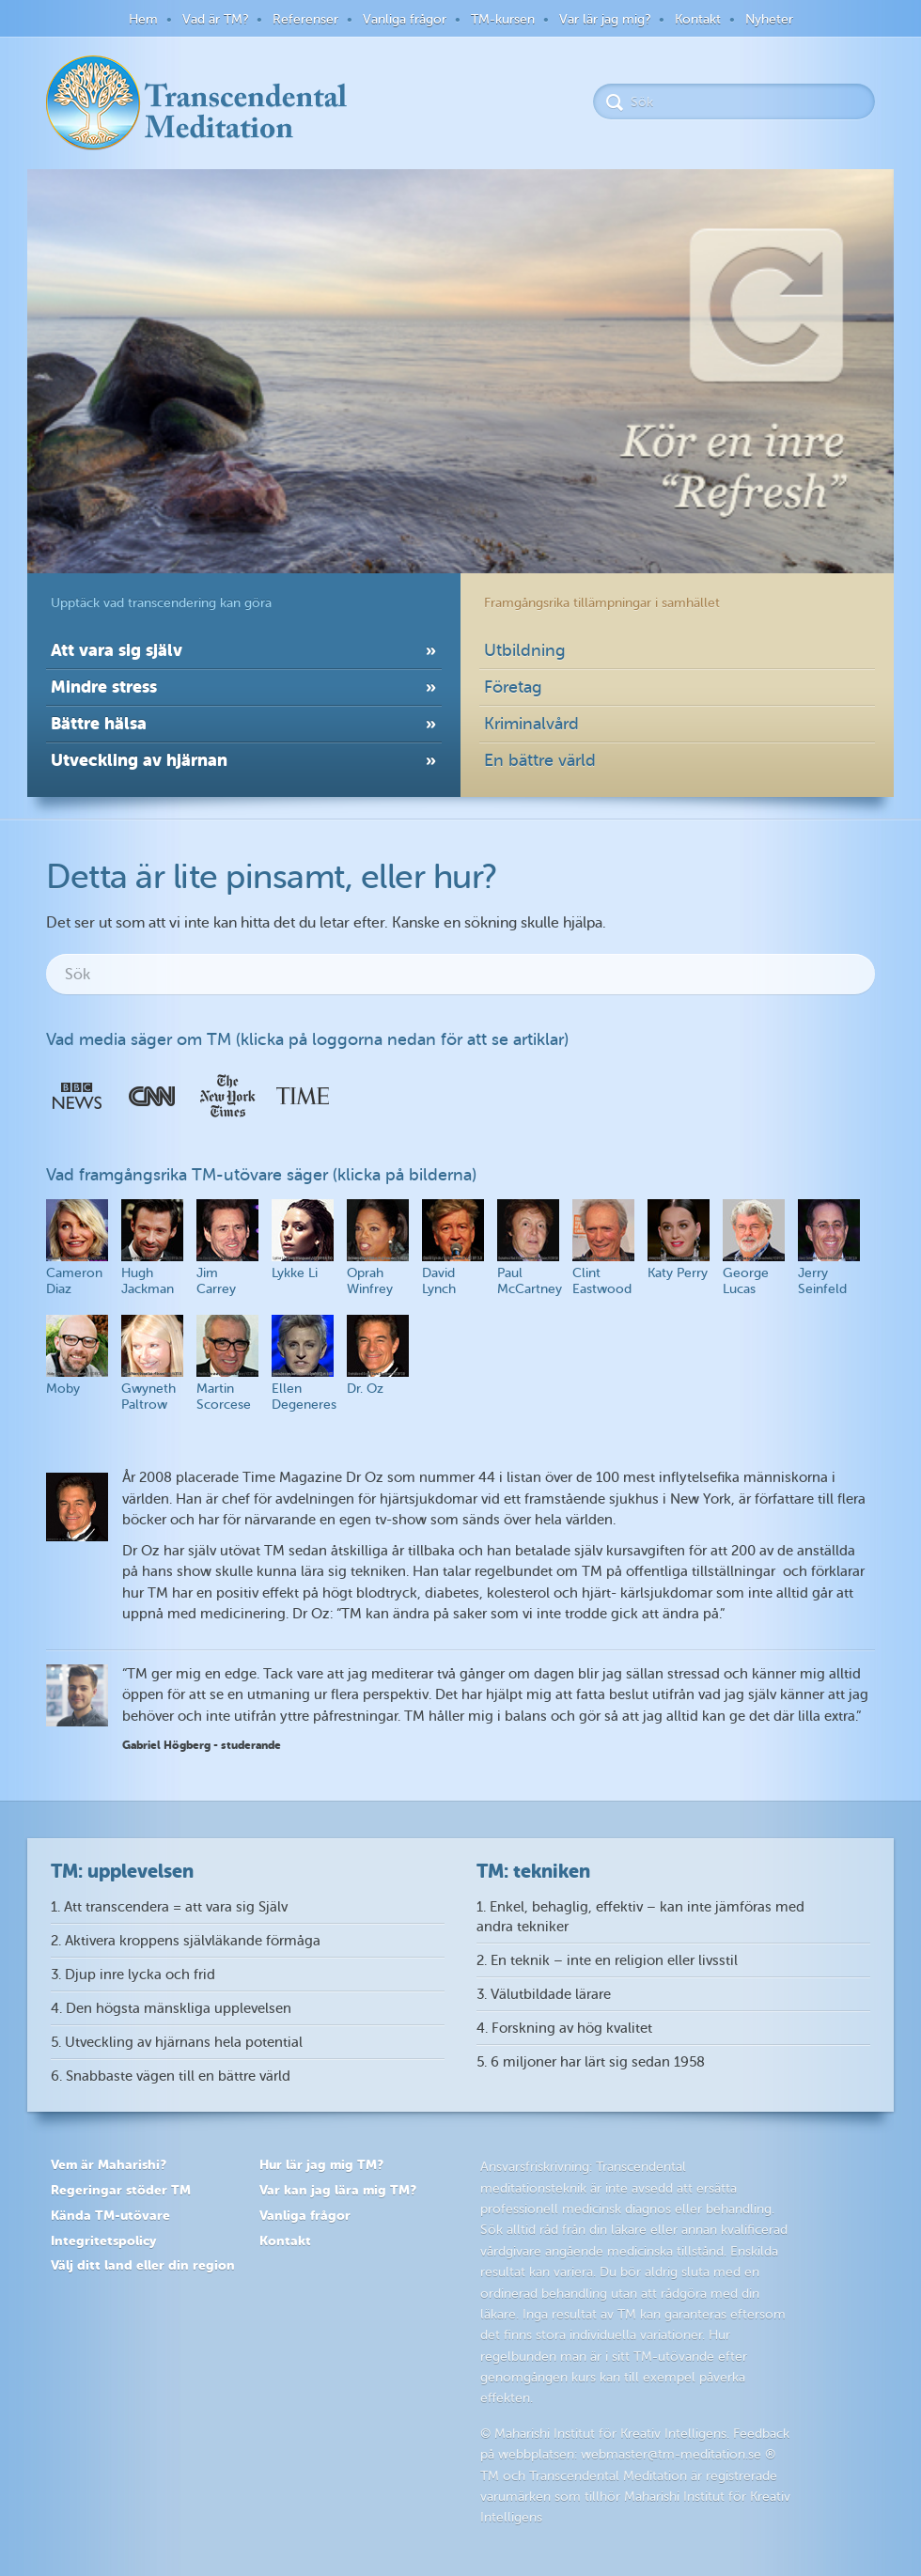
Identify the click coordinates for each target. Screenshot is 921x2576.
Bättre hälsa (99, 723)
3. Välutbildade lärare (543, 1995)
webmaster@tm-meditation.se (671, 2454)
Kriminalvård (531, 723)
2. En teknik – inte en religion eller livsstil (607, 1961)
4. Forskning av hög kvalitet (564, 2029)
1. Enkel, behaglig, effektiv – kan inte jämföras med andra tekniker (640, 1917)
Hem (143, 19)
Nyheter (769, 19)
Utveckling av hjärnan (139, 760)
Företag (513, 687)
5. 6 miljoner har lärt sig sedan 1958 (590, 2062)
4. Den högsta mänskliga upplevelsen (171, 2009)
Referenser (305, 19)
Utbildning (525, 650)
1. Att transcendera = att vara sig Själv (169, 1907)
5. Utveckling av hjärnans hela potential (177, 2043)
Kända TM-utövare (110, 2215)
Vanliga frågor (404, 19)
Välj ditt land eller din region (143, 2264)
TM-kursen (503, 19)
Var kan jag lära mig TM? (337, 2189)
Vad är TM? (215, 19)
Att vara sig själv (116, 650)
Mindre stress (104, 686)
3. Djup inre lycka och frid (133, 1975)
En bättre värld (540, 760)
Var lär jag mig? (604, 19)
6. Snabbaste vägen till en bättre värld (170, 2076)
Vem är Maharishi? (108, 2164)
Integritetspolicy (103, 2240)
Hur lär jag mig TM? (321, 2164)
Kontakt (698, 19)
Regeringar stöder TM (121, 2189)
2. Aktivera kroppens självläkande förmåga (185, 1941)
